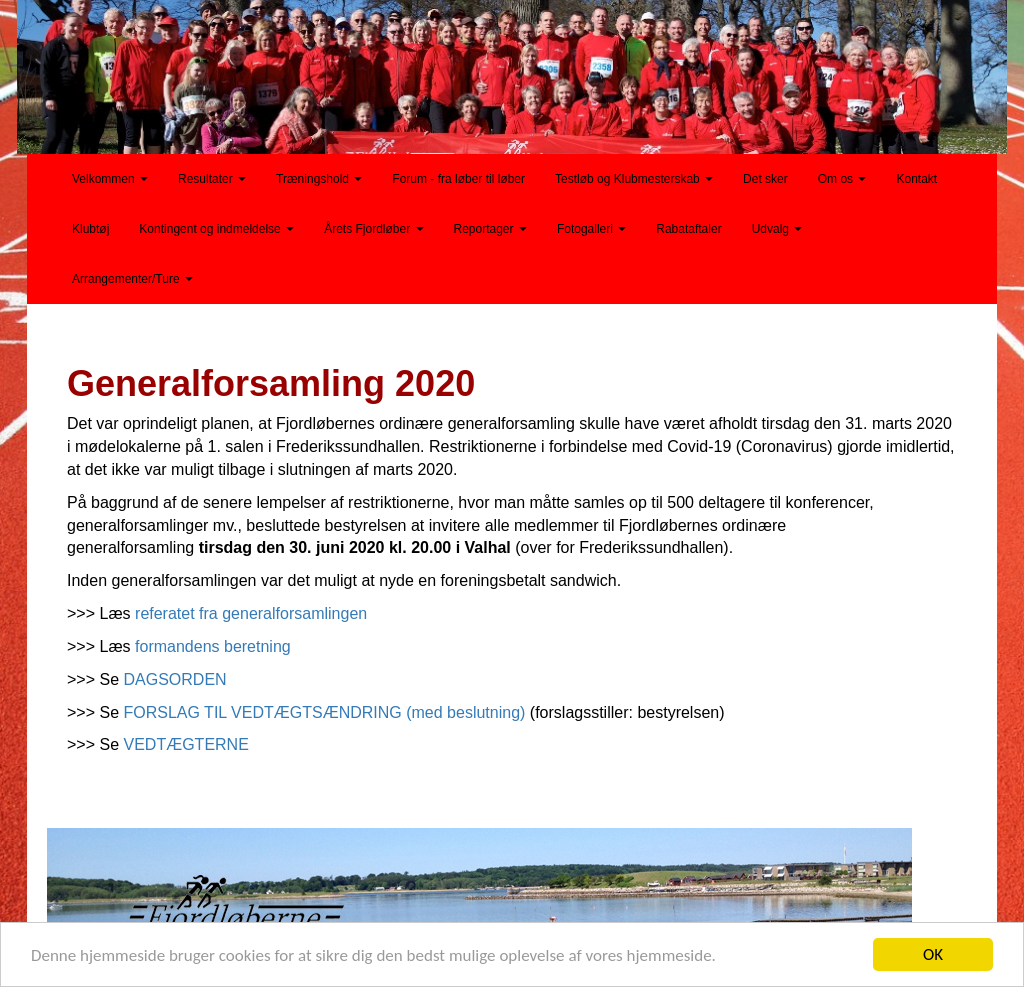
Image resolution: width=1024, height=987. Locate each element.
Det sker (765, 179)
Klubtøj (90, 229)
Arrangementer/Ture (132, 279)
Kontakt (916, 179)
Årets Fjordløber (373, 229)
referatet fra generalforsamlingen (251, 613)
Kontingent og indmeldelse (216, 229)
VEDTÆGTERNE (186, 744)
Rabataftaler (688, 229)
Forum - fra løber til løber (458, 179)
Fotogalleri (591, 229)
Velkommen (110, 179)
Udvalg (777, 229)
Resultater (212, 179)
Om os (842, 179)
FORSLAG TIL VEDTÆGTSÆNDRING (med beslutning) (325, 712)
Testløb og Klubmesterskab (634, 179)
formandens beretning (213, 646)
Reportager (490, 229)
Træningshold (319, 179)
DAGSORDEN (175, 679)
